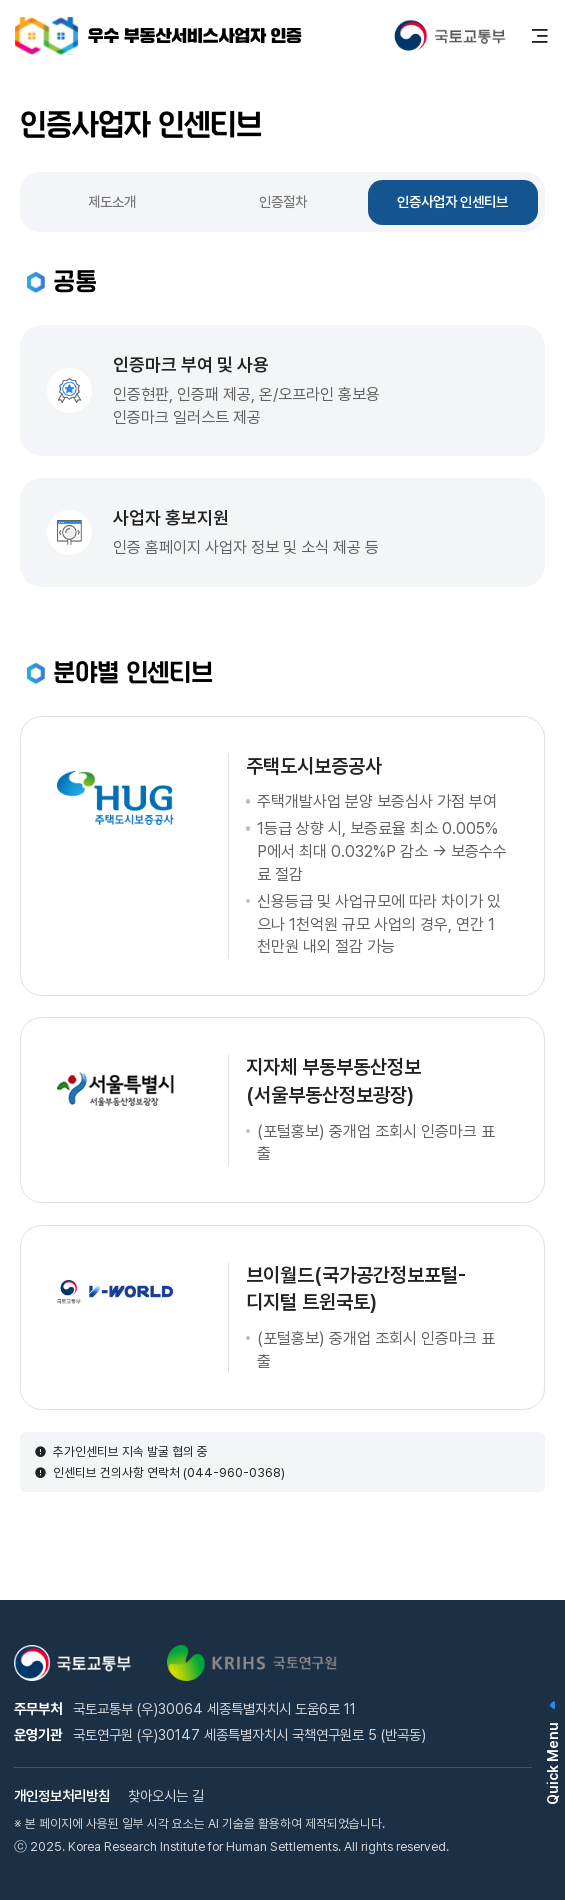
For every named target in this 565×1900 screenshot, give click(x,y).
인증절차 (283, 201)
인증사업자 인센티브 (452, 201)
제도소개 (112, 201)
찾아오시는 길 (166, 1795)
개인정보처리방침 (62, 1795)
